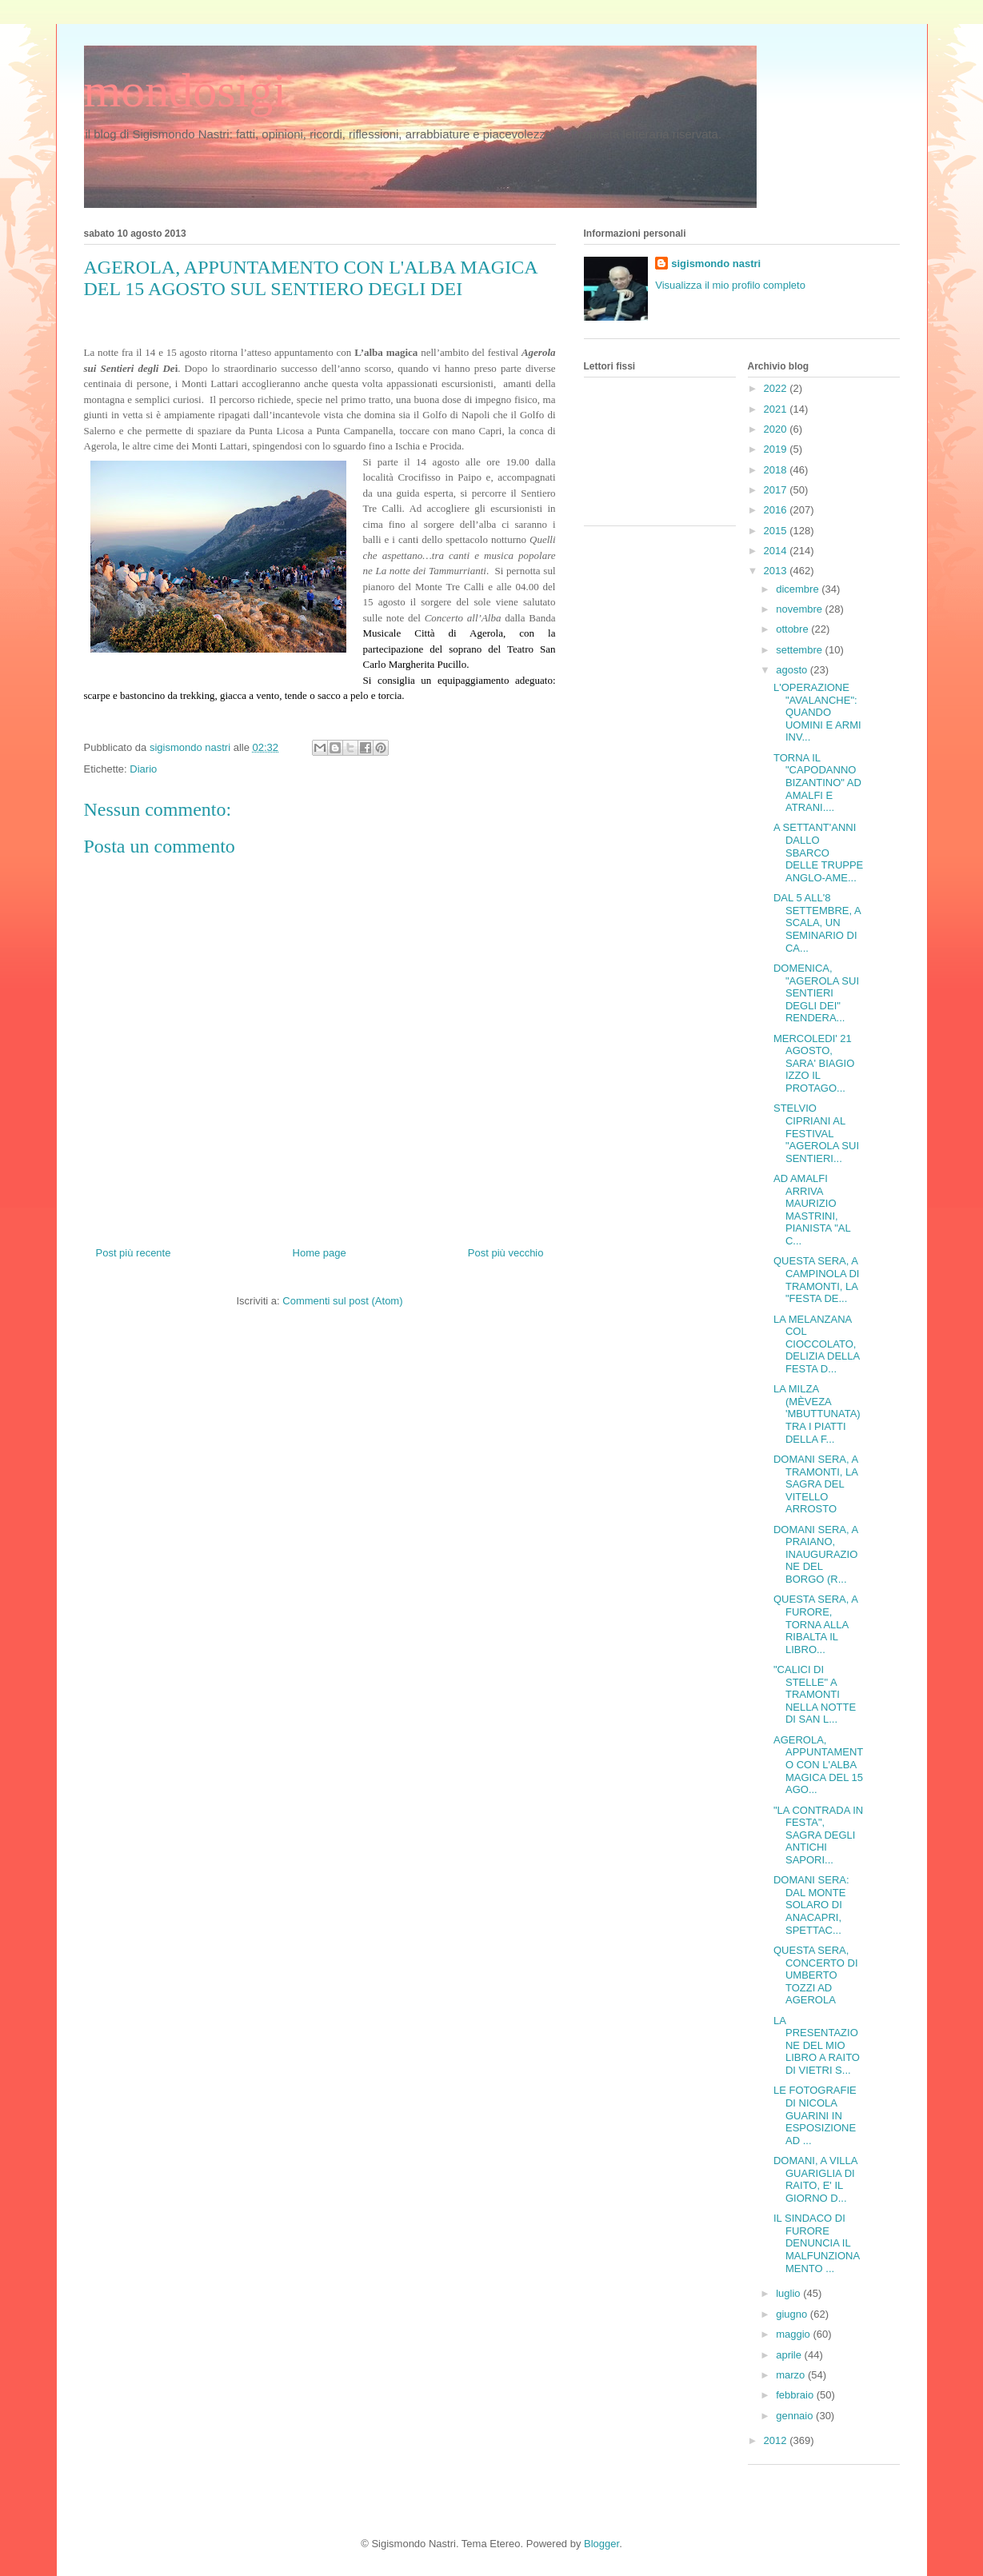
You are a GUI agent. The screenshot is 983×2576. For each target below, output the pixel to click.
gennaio (796, 2416)
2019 (777, 449)
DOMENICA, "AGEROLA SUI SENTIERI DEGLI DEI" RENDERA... (816, 993)
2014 (777, 551)
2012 (777, 2440)
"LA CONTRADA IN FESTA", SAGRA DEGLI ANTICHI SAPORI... (818, 1835)
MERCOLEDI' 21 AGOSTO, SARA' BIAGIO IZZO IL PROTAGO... (813, 1063)
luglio (789, 2293)
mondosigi (185, 90)
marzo (792, 2375)
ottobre (793, 629)
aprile (790, 2355)
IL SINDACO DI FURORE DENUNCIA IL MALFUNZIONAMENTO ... (816, 2243)
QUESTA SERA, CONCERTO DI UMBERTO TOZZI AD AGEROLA (815, 1975)
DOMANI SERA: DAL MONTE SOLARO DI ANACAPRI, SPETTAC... (811, 1904)
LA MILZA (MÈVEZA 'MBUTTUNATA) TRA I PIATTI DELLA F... (817, 1413)
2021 (777, 409)
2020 (777, 429)
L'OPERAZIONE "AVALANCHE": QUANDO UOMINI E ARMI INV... (817, 712)
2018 (777, 470)
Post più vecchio (506, 1253)
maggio (794, 2334)
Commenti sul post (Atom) (342, 1301)
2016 (777, 510)
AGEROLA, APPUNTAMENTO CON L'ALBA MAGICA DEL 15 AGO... (818, 1764)
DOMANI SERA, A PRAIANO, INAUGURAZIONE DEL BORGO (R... (815, 1554)
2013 (777, 571)
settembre (800, 650)
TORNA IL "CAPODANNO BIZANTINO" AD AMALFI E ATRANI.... (817, 782)
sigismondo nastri (716, 264)
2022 (777, 388)
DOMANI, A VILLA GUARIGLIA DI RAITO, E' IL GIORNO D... (815, 2179)
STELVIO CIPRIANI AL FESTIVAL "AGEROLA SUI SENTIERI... (816, 1133)
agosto (793, 670)
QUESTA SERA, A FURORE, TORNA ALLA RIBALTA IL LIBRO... (815, 1624)
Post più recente (133, 1253)
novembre (800, 609)
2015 (777, 531)
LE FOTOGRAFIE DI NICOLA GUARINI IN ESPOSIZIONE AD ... (815, 2115)
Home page (319, 1253)
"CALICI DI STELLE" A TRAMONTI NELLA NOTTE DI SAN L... (814, 1694)
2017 (777, 490)
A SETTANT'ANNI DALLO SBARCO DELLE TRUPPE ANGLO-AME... (818, 852)
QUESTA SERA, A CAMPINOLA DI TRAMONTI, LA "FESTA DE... (816, 1279)
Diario (143, 769)
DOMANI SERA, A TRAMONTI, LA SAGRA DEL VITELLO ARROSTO (815, 1484)
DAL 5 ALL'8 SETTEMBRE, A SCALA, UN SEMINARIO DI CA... (817, 922)
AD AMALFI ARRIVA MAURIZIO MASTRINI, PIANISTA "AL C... (811, 1209)
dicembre (798, 589)
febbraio (796, 2395)
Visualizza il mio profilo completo (730, 285)
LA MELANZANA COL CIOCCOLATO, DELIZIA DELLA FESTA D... (816, 1344)
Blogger (601, 2544)
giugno (793, 2314)
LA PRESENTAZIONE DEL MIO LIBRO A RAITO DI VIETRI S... (816, 2045)
